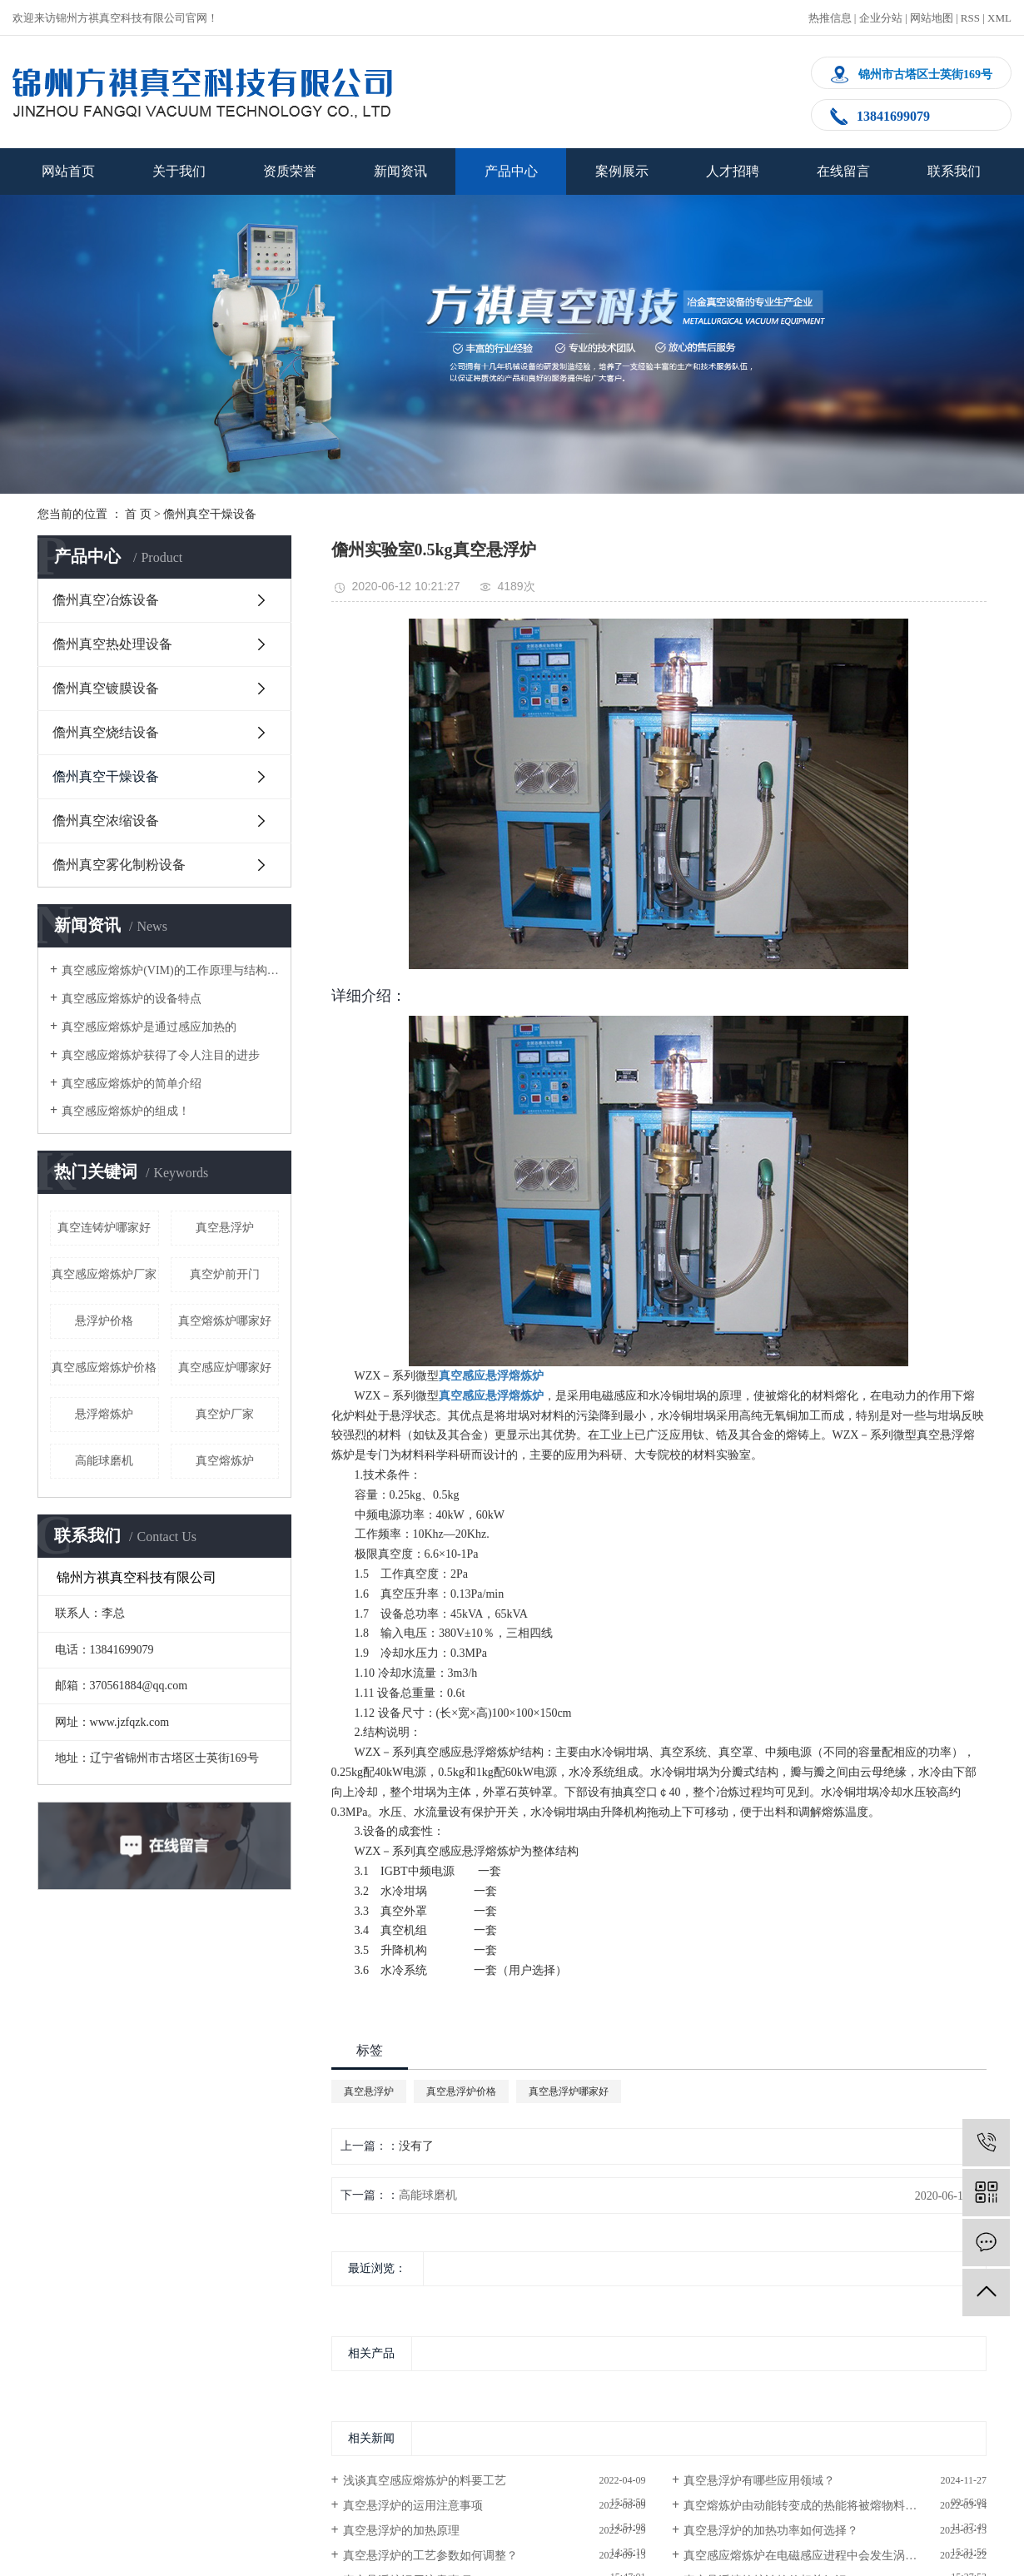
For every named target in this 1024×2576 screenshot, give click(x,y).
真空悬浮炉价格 (461, 2091)
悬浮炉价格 (104, 1321)
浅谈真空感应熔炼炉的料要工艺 (424, 2480)
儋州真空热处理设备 (112, 644)
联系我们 (954, 171)
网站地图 (931, 18)
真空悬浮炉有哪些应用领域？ (759, 2480)
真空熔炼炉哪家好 (224, 1321)
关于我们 (179, 171)
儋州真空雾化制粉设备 (119, 865)
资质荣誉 (289, 171)
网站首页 (68, 171)
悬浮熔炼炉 (104, 1414)
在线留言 (843, 171)
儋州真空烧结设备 (105, 732)
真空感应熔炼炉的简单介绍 (131, 1083)
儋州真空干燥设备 (209, 514)
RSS (970, 18)
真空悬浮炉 (225, 1227)
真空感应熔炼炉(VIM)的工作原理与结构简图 (170, 970)
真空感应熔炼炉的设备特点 (131, 998)
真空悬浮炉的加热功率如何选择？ (770, 2530)
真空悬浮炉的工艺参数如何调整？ (430, 2555)
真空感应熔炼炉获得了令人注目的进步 (161, 1055)
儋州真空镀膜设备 (105, 688)
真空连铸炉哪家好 (104, 1227)
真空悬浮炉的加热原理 (401, 2530)
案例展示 (622, 171)
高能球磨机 (104, 1461)
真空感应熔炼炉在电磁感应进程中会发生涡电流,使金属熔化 (835, 2555)
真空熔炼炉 (225, 1461)
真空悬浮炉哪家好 (569, 2091)
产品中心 (511, 171)
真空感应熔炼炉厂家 (104, 1274)
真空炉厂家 (225, 1414)
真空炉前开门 (225, 1274)
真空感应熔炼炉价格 (104, 1367)
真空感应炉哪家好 (224, 1367)
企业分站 (880, 18)
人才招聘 (732, 171)
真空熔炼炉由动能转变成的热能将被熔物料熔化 (805, 2505)
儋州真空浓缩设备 (105, 820)
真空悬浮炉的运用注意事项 (413, 2505)
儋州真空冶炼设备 (105, 600)
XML (999, 18)
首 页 (138, 514)
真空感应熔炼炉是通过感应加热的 (149, 1027)
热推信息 (830, 18)
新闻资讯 (400, 171)
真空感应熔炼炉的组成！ (126, 1111)
